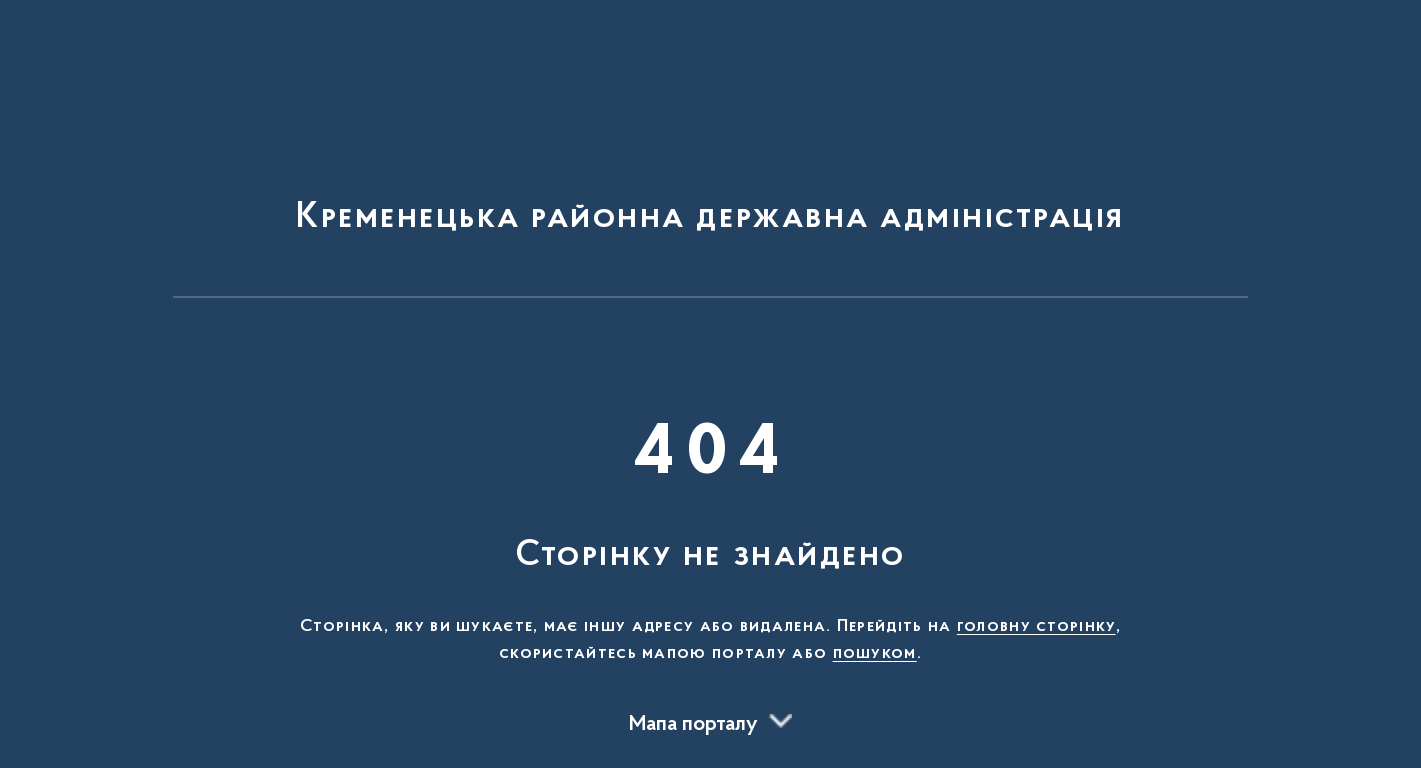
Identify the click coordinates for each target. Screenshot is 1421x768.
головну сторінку (1036, 627)
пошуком (875, 654)
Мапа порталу (693, 725)
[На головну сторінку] (710, 158)
